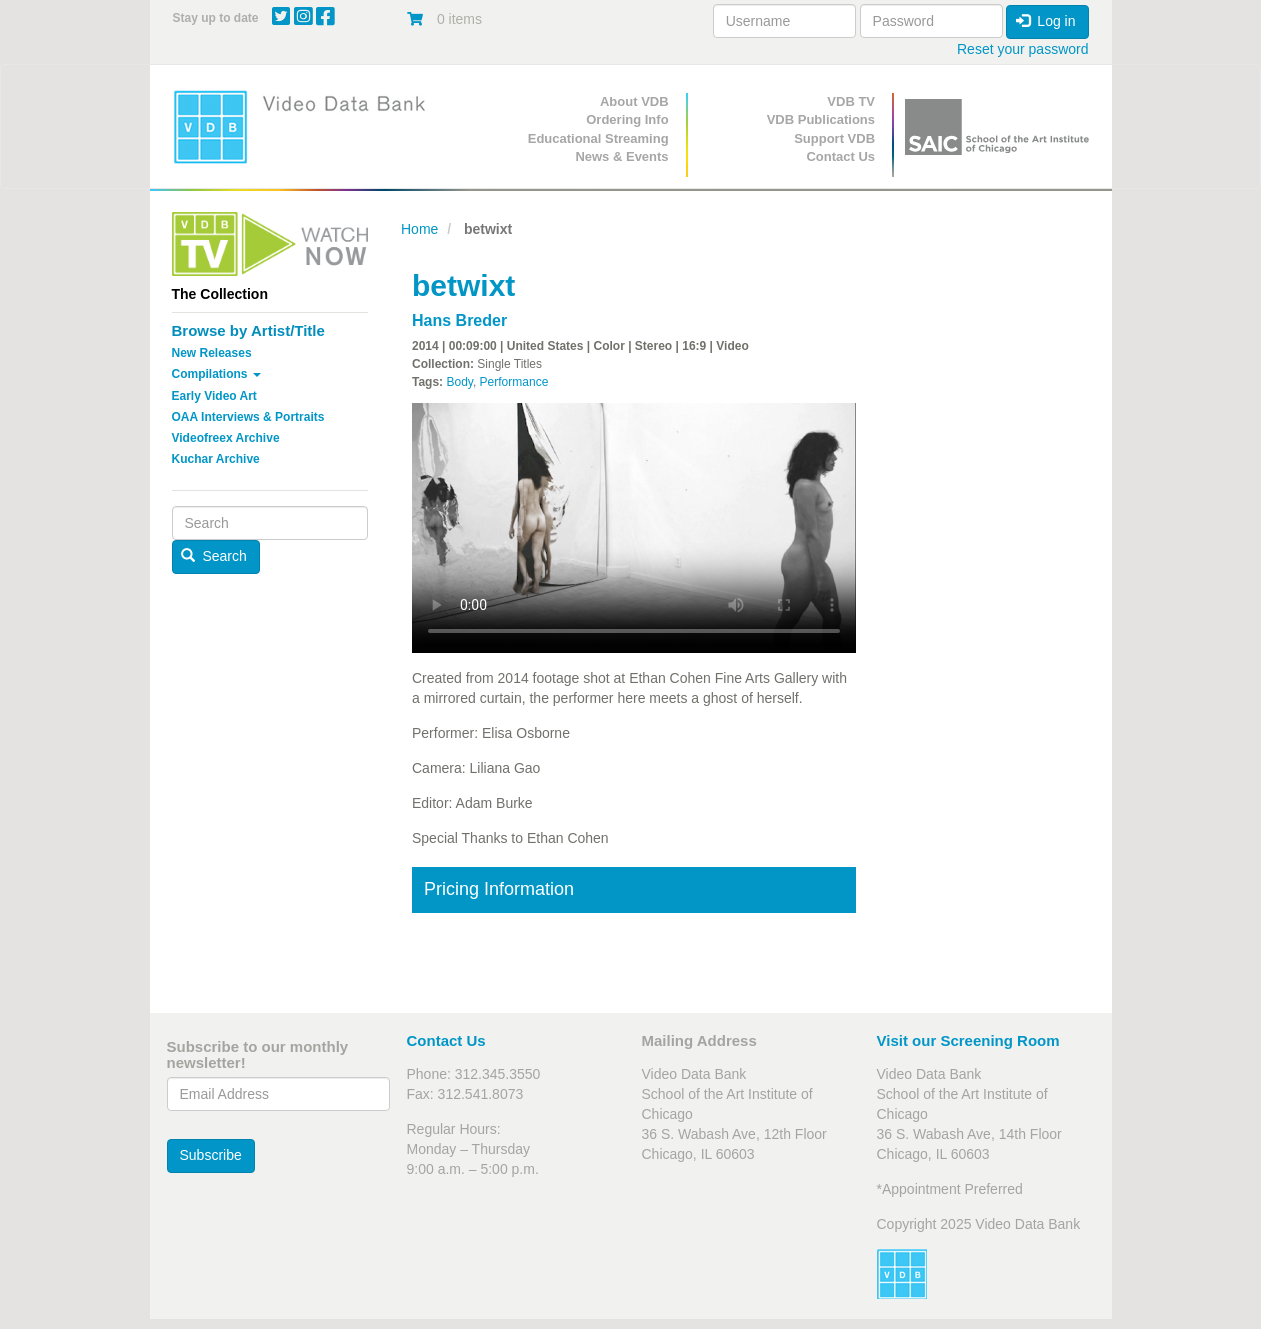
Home (419, 229)
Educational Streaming (598, 138)
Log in (1046, 21)
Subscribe (211, 1155)
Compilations (216, 374)
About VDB (634, 101)
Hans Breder (459, 320)
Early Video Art (214, 396)
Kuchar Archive (216, 459)
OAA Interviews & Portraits (248, 417)
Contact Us (840, 156)
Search (214, 556)
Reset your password (1023, 49)
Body (459, 382)
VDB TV (851, 101)
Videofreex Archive (226, 438)
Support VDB (834, 138)
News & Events (621, 156)
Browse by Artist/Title (248, 330)
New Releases (212, 353)
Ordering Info (627, 119)
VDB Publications (821, 119)
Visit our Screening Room (968, 1040)
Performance (514, 382)
